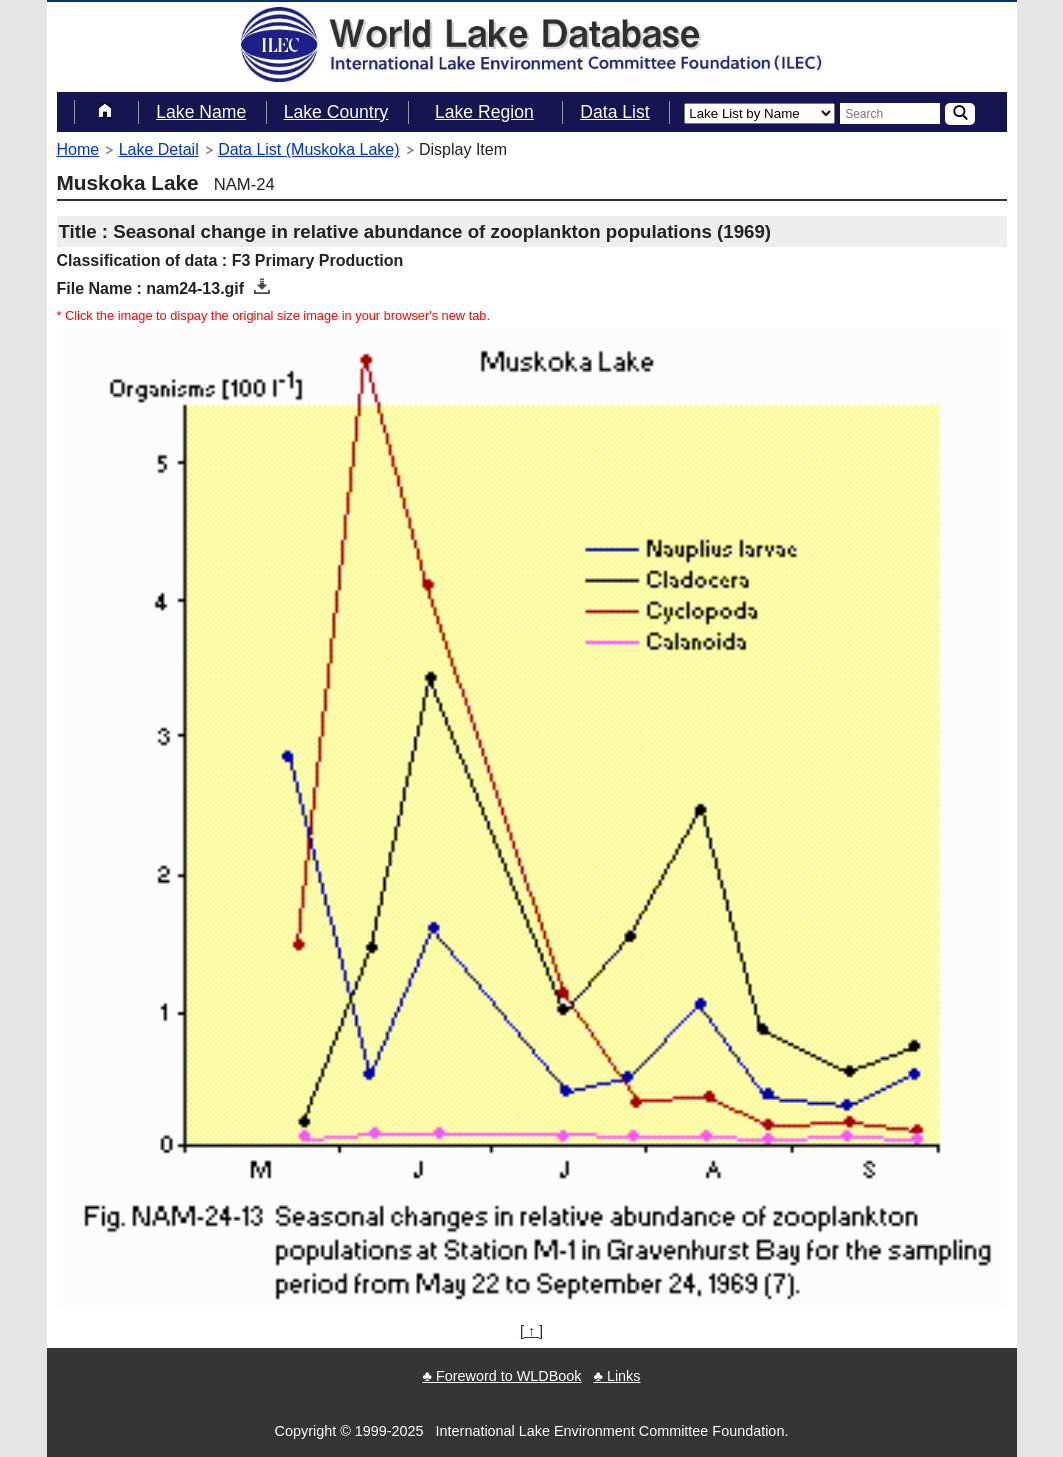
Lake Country (336, 112)
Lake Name (201, 112)
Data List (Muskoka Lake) (308, 149)
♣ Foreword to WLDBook (501, 1376)
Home (78, 149)
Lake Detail (159, 149)
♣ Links (616, 1376)
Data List (614, 112)
